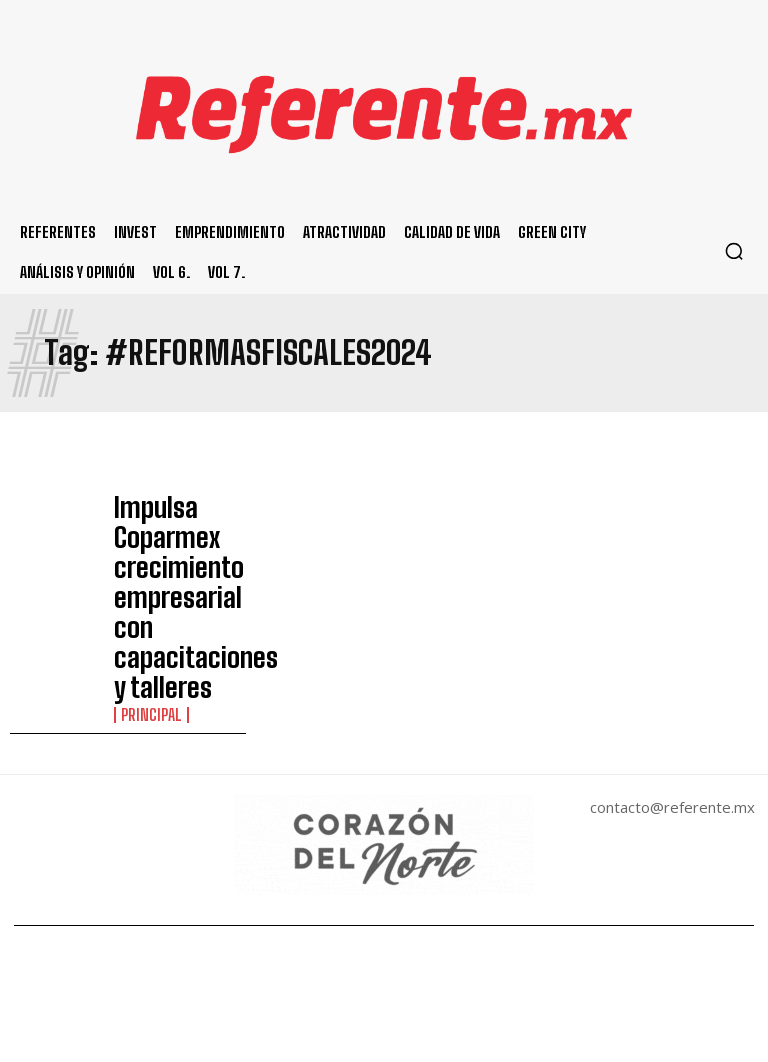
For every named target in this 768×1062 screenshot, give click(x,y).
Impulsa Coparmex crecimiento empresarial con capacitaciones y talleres (174, 536)
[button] (734, 251)
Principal (147, 593)
